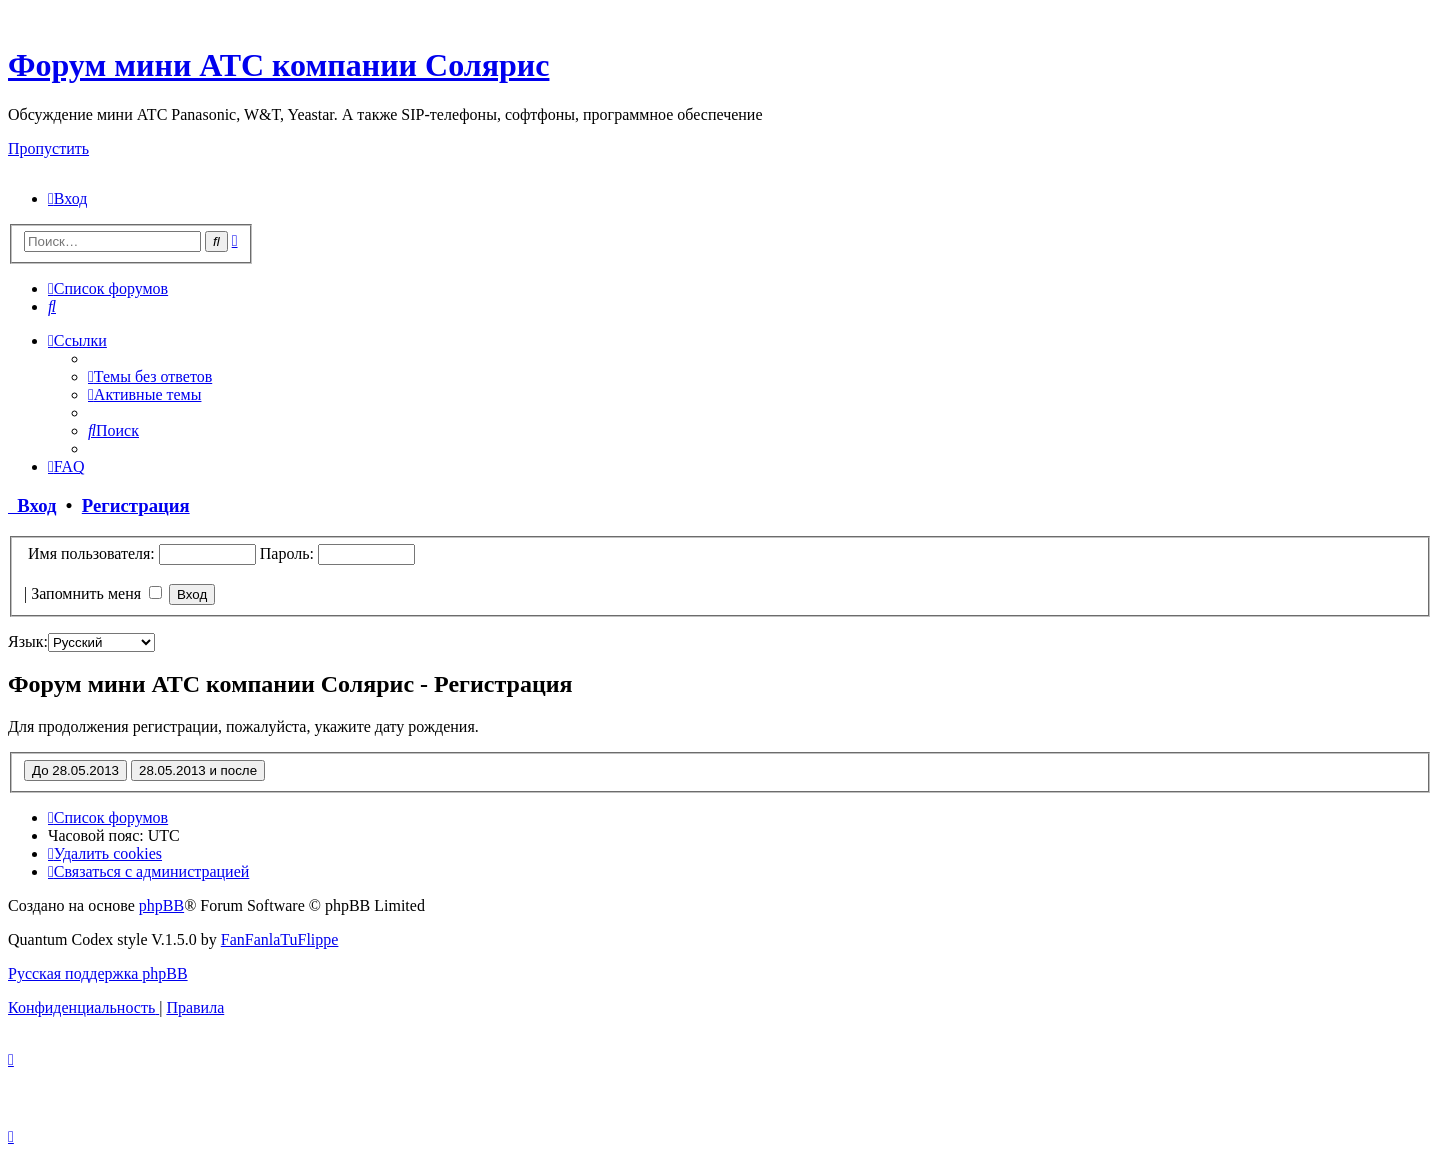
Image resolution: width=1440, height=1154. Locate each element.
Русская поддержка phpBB (98, 973)
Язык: (28, 641)
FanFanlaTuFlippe (280, 939)
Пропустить (48, 148)
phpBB (161, 905)
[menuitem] (67, 198)
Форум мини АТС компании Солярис (278, 65)
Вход (32, 505)
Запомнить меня (96, 593)
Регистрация (136, 505)
